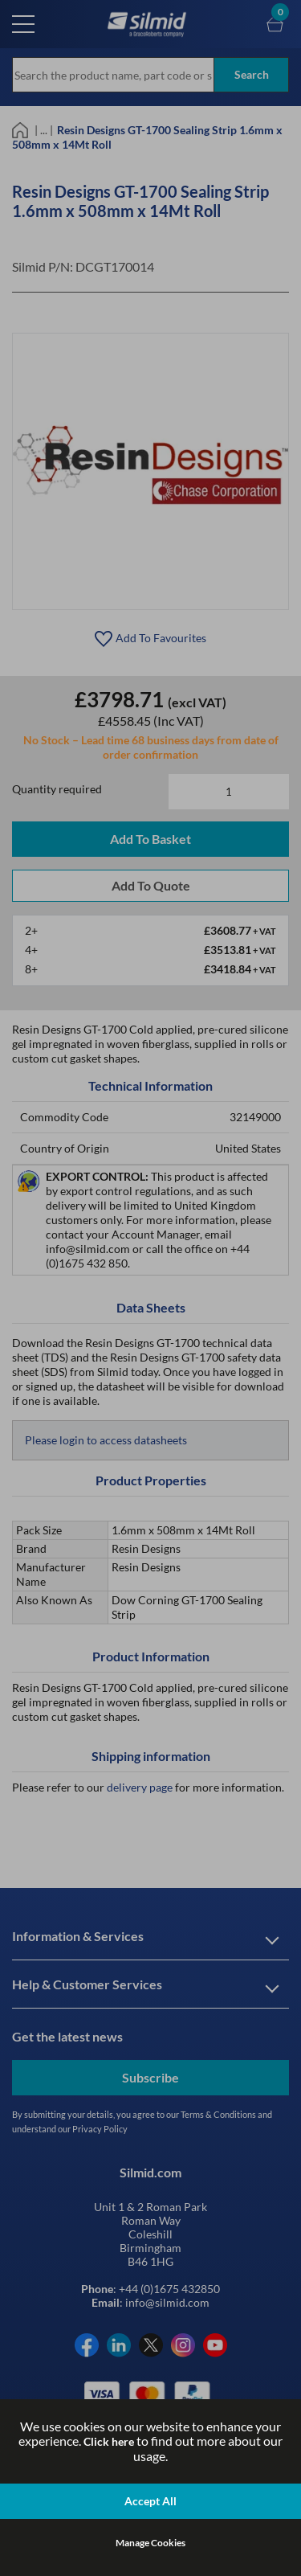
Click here (108, 2441)
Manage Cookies (150, 2543)
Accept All (150, 2501)
